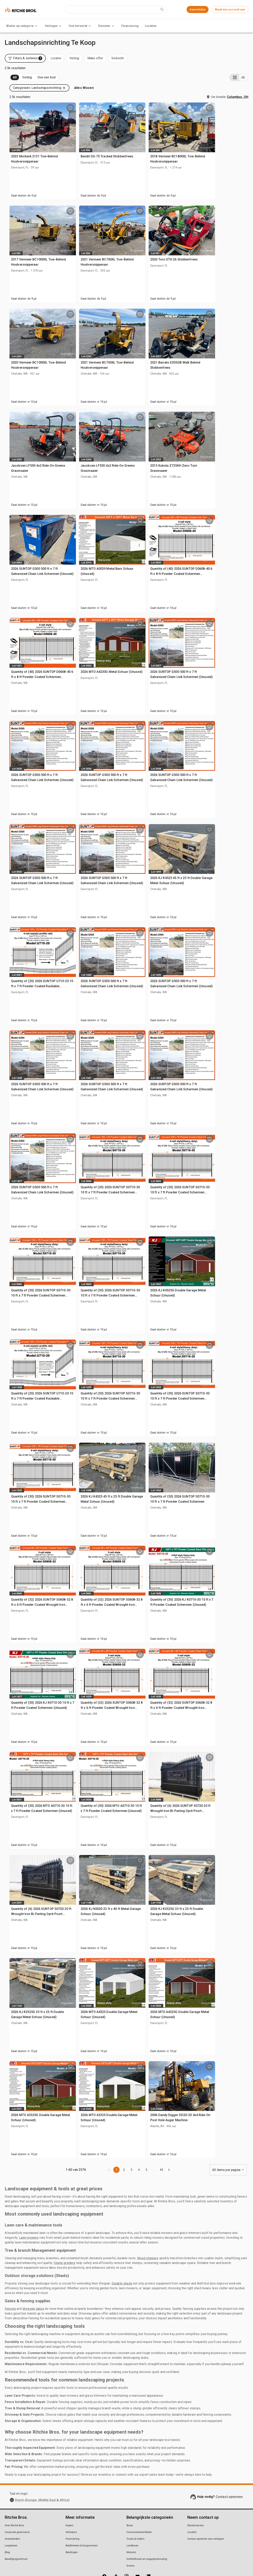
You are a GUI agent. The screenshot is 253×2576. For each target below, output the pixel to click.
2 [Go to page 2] (156, 2146)
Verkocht (53, 58)
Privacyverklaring (84, 2560)
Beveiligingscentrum (16, 2536)
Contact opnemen (229, 2474)
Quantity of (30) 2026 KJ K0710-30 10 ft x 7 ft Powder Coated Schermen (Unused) (220, 1572)
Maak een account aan (230, 9)
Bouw (129, 2502)
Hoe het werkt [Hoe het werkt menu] (80, 26)
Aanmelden (197, 9)
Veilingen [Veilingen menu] (54, 26)
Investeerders (12, 2516)
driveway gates (33, 2286)
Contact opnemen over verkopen (205, 2516)
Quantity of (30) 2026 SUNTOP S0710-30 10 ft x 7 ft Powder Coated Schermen (217, 1469)
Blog (7, 2529)
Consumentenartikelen (139, 2509)
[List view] (243, 54)
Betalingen (72, 2529)
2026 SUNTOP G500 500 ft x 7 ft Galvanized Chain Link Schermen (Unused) (104, 542)
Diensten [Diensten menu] (106, 26)
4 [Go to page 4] (171, 2146)
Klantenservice (195, 2502)
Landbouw (132, 2522)
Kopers (70, 2502)
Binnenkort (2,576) (21, 58)
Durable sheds (122, 2260)
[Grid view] (234, 54)
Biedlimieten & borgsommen (82, 2522)
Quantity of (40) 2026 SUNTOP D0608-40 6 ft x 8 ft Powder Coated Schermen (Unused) (217, 542)
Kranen (130, 2542)
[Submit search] (162, 9)
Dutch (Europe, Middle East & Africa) (42, 2477)
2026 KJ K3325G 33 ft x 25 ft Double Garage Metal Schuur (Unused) (216, 1882)
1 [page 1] (148, 2146)
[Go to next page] (201, 2147)
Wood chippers (148, 2235)
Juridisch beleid (109, 2560)
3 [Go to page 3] (163, 2146)
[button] (213, 54)
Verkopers (71, 2509)
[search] (65, 306)
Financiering (130, 25)
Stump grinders (64, 2240)
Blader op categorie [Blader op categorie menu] (22, 26)
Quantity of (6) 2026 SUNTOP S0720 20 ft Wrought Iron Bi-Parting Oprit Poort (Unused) (216, 1779)
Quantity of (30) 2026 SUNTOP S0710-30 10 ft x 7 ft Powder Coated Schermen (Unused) (160, 1160)
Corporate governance (17, 2509)
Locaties (151, 25)
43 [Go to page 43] (193, 2146)
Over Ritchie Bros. (15, 2502)
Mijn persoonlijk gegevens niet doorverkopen (149, 2560)
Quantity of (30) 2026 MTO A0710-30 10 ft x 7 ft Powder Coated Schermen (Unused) (105, 1779)
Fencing (10, 2286)
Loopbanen (11, 2522)
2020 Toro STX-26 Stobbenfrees (219, 227)
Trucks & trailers (135, 2516)
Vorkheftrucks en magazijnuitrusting (146, 2536)
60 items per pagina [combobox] (228, 2147)
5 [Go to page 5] (178, 2146)
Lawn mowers (29, 2215)
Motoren (131, 2529)
